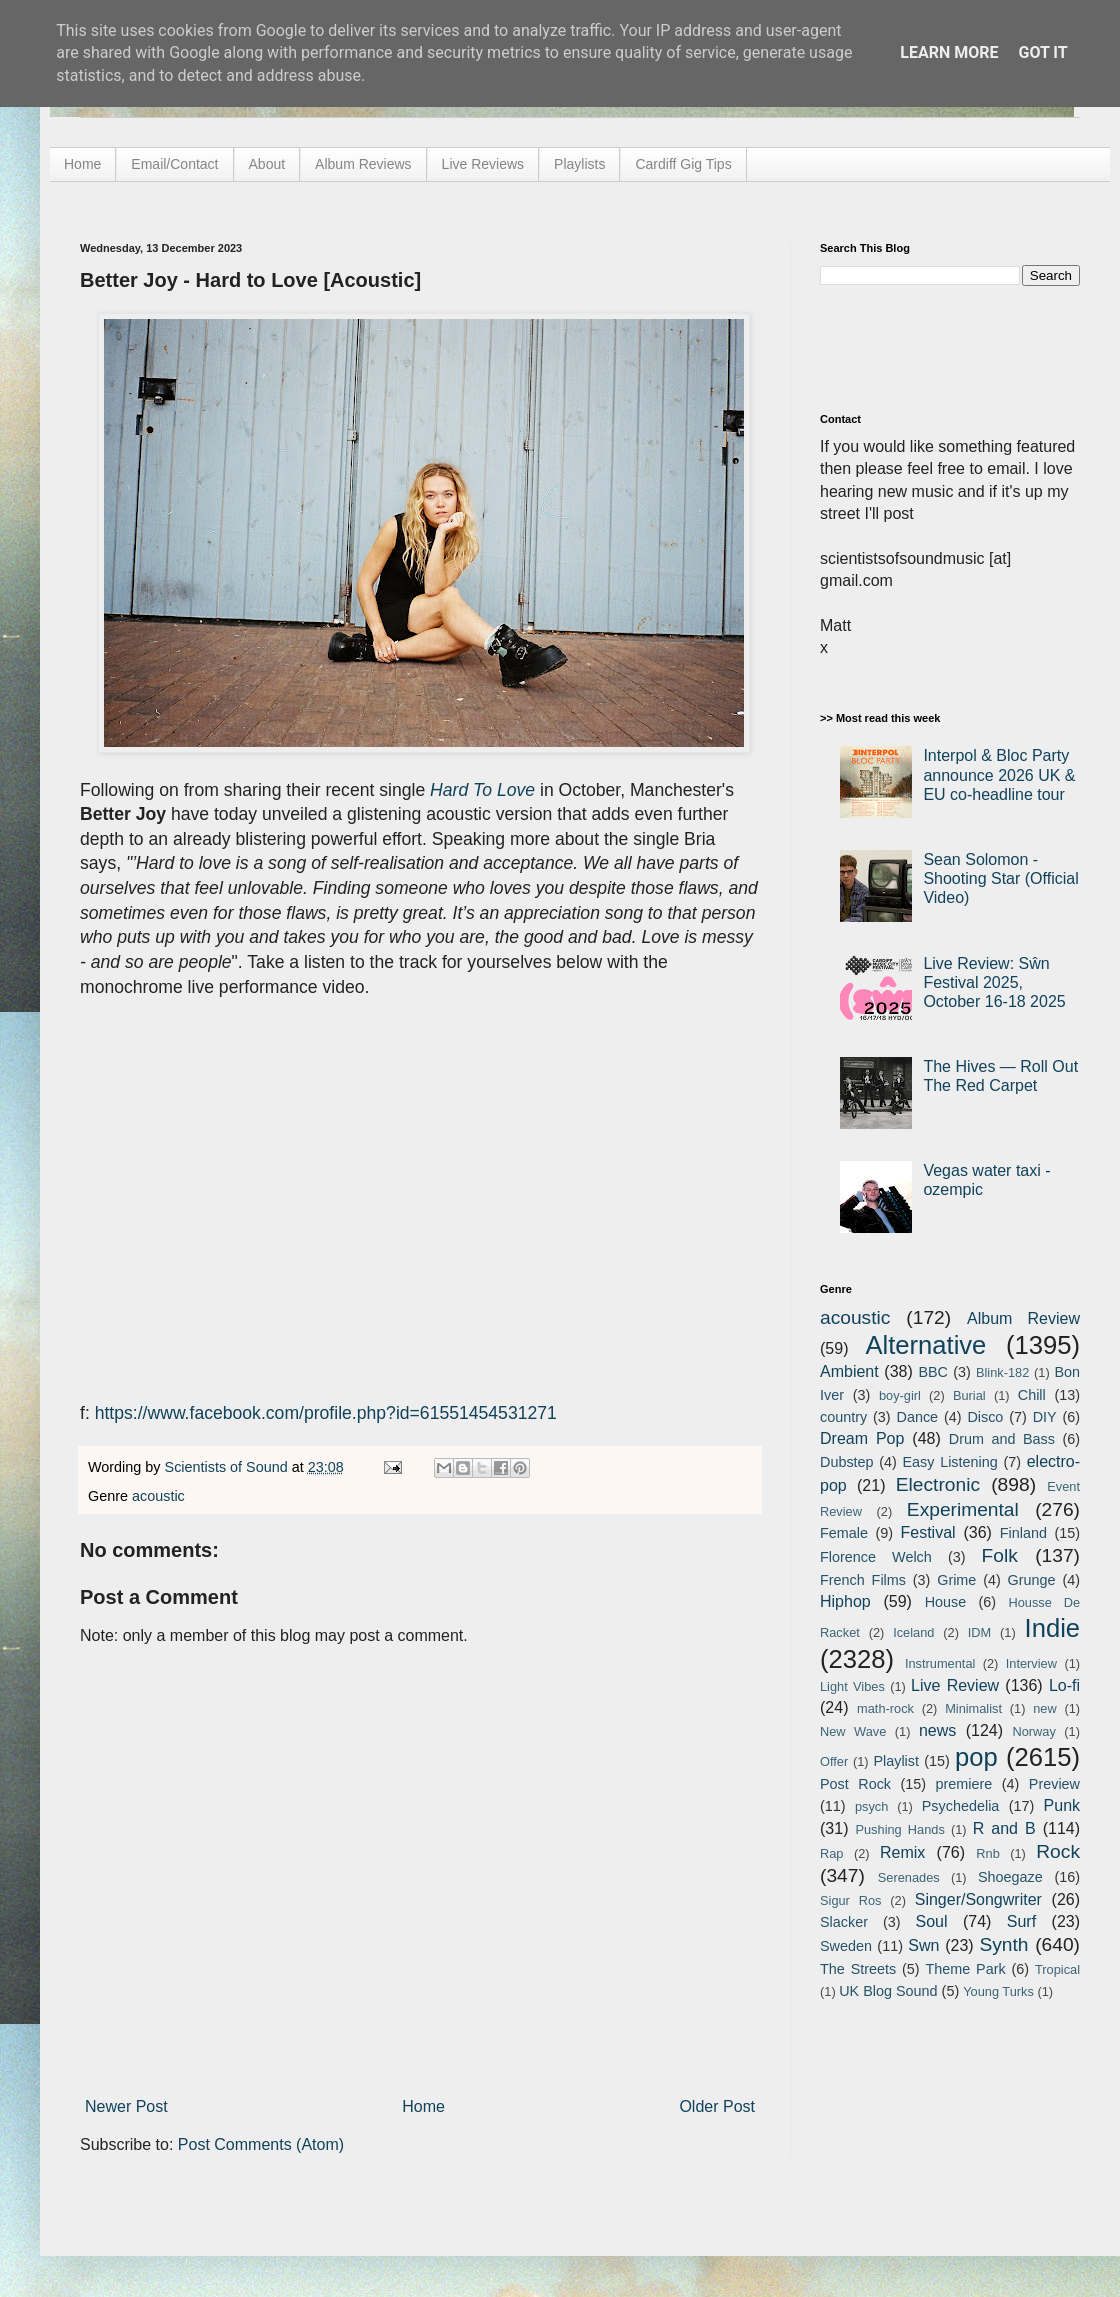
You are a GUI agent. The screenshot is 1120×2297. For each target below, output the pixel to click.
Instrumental (940, 1663)
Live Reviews (483, 164)
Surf (1021, 1921)
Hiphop (845, 1601)
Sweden (846, 1946)
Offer (834, 1761)
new (1044, 1708)
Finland (1023, 1533)
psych (871, 1806)
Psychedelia (961, 1806)
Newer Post (126, 2106)
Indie (1053, 1628)
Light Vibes (852, 1686)
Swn (923, 1945)
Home (82, 164)
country (843, 1417)
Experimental (963, 1509)
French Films (863, 1580)
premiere (964, 1784)
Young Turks (998, 1991)
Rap (831, 1853)
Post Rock (855, 1784)
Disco (985, 1417)
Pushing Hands (899, 1829)
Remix (902, 1852)
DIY (1045, 1417)
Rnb (987, 1853)
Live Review (955, 1685)
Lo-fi (1064, 1685)
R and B (1004, 1828)
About (267, 164)
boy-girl (900, 1395)
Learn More (949, 52)
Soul (932, 1921)
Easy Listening (950, 1462)
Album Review (1023, 1318)
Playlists (579, 164)
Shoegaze (1010, 1877)
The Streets (858, 1969)
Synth (1003, 1944)
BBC (933, 1372)
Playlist (896, 1761)
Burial (969, 1395)
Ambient (849, 1371)
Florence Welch (876, 1557)
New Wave (853, 1731)
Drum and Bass (1002, 1439)
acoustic (158, 1496)
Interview (1031, 1663)
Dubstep (847, 1462)
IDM (979, 1632)
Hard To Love (482, 790)
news (937, 1730)
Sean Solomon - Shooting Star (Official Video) (1000, 878)
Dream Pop (862, 1438)
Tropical (1057, 1969)
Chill (1032, 1395)
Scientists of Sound (228, 1467)
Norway (1033, 1731)
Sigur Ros (850, 1900)
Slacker (844, 1922)
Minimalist (973, 1708)
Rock (1058, 1851)
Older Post (717, 2106)
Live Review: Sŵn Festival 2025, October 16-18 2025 (994, 982)
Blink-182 (1002, 1372)
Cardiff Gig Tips (683, 164)
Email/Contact (174, 164)
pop (976, 1757)
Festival (927, 1532)
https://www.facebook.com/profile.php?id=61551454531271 (326, 1413)
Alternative (925, 1345)
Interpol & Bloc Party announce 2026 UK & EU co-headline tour (999, 774)
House (946, 1602)
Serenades (909, 1877)
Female (844, 1533)
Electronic (938, 1484)
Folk (1000, 1555)
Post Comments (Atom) (261, 2144)
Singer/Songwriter (978, 1899)
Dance (917, 1417)
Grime (956, 1580)
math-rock (885, 1708)
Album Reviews (363, 164)
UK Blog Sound (888, 1991)
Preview (1054, 1784)
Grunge (1032, 1580)
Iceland (913, 1632)
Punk (1062, 1805)
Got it (1042, 52)
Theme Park (966, 1969)
